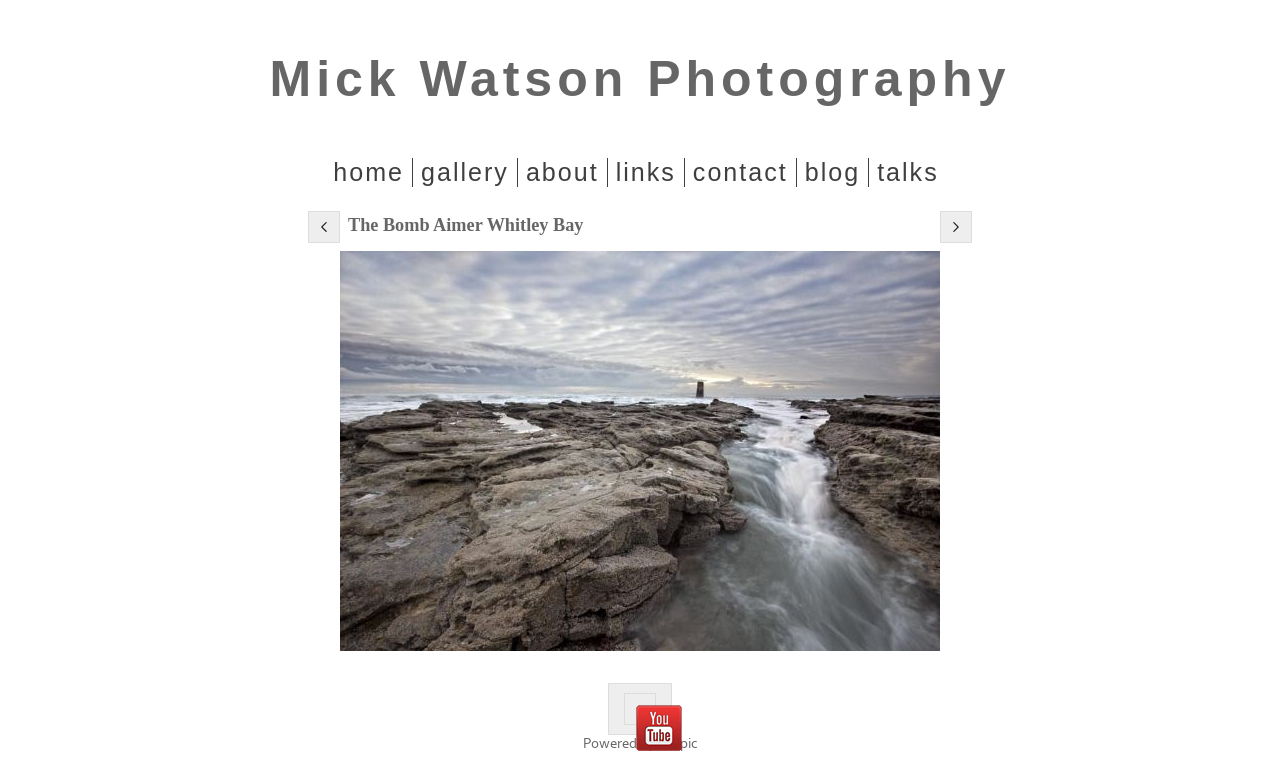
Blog (832, 172)
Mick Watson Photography (640, 79)
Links (646, 172)
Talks (908, 172)
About (562, 172)
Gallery (465, 172)
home (368, 172)
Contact (740, 172)
